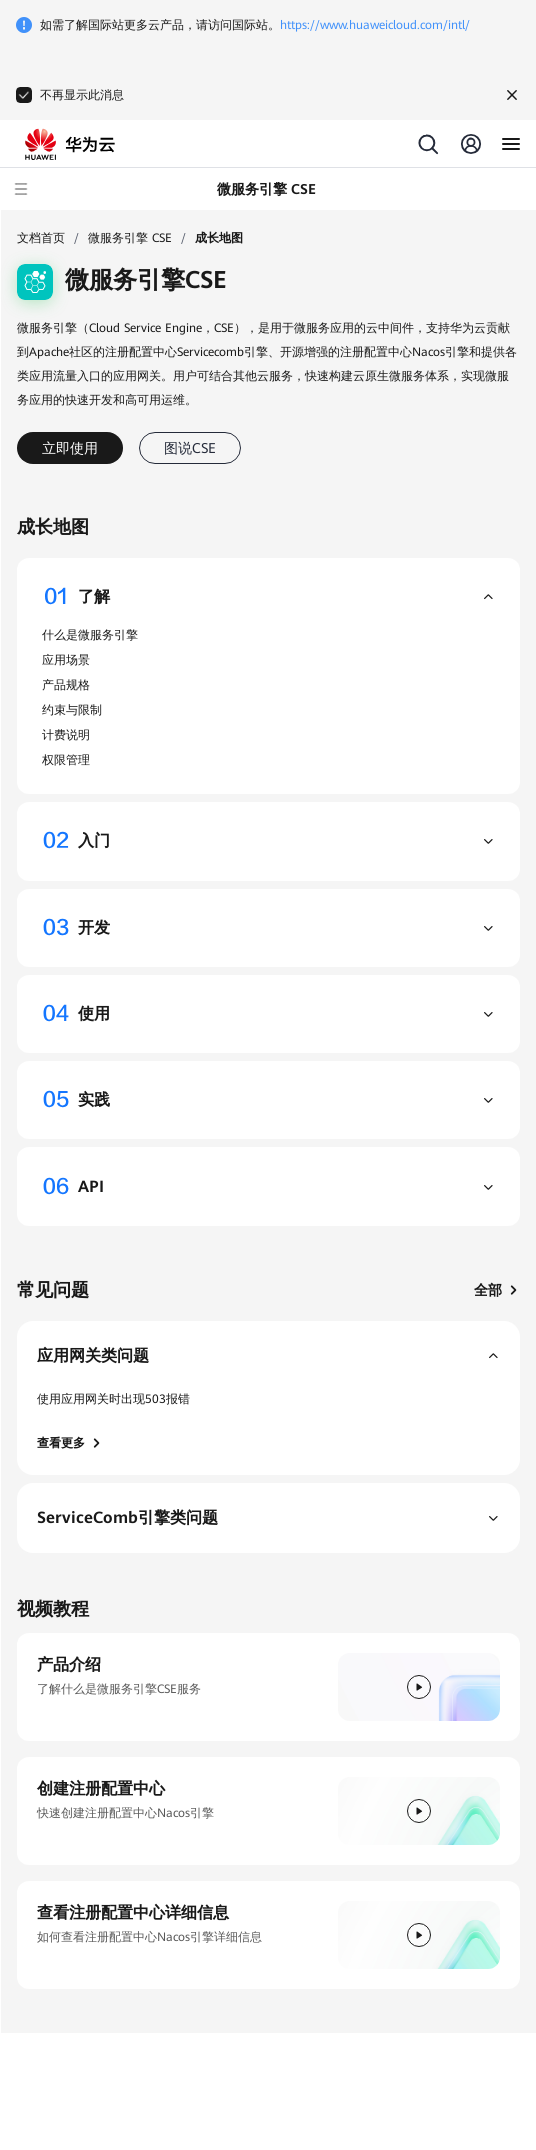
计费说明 (66, 735)
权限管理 (66, 760)
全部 (497, 1290)
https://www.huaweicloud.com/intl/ (375, 25)
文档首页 (41, 238)
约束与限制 (72, 710)
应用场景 (66, 660)
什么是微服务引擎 (90, 635)
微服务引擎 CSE (130, 238)
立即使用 (70, 448)
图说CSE (190, 448)
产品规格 (66, 685)
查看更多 (70, 1443)
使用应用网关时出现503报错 (113, 1399)
